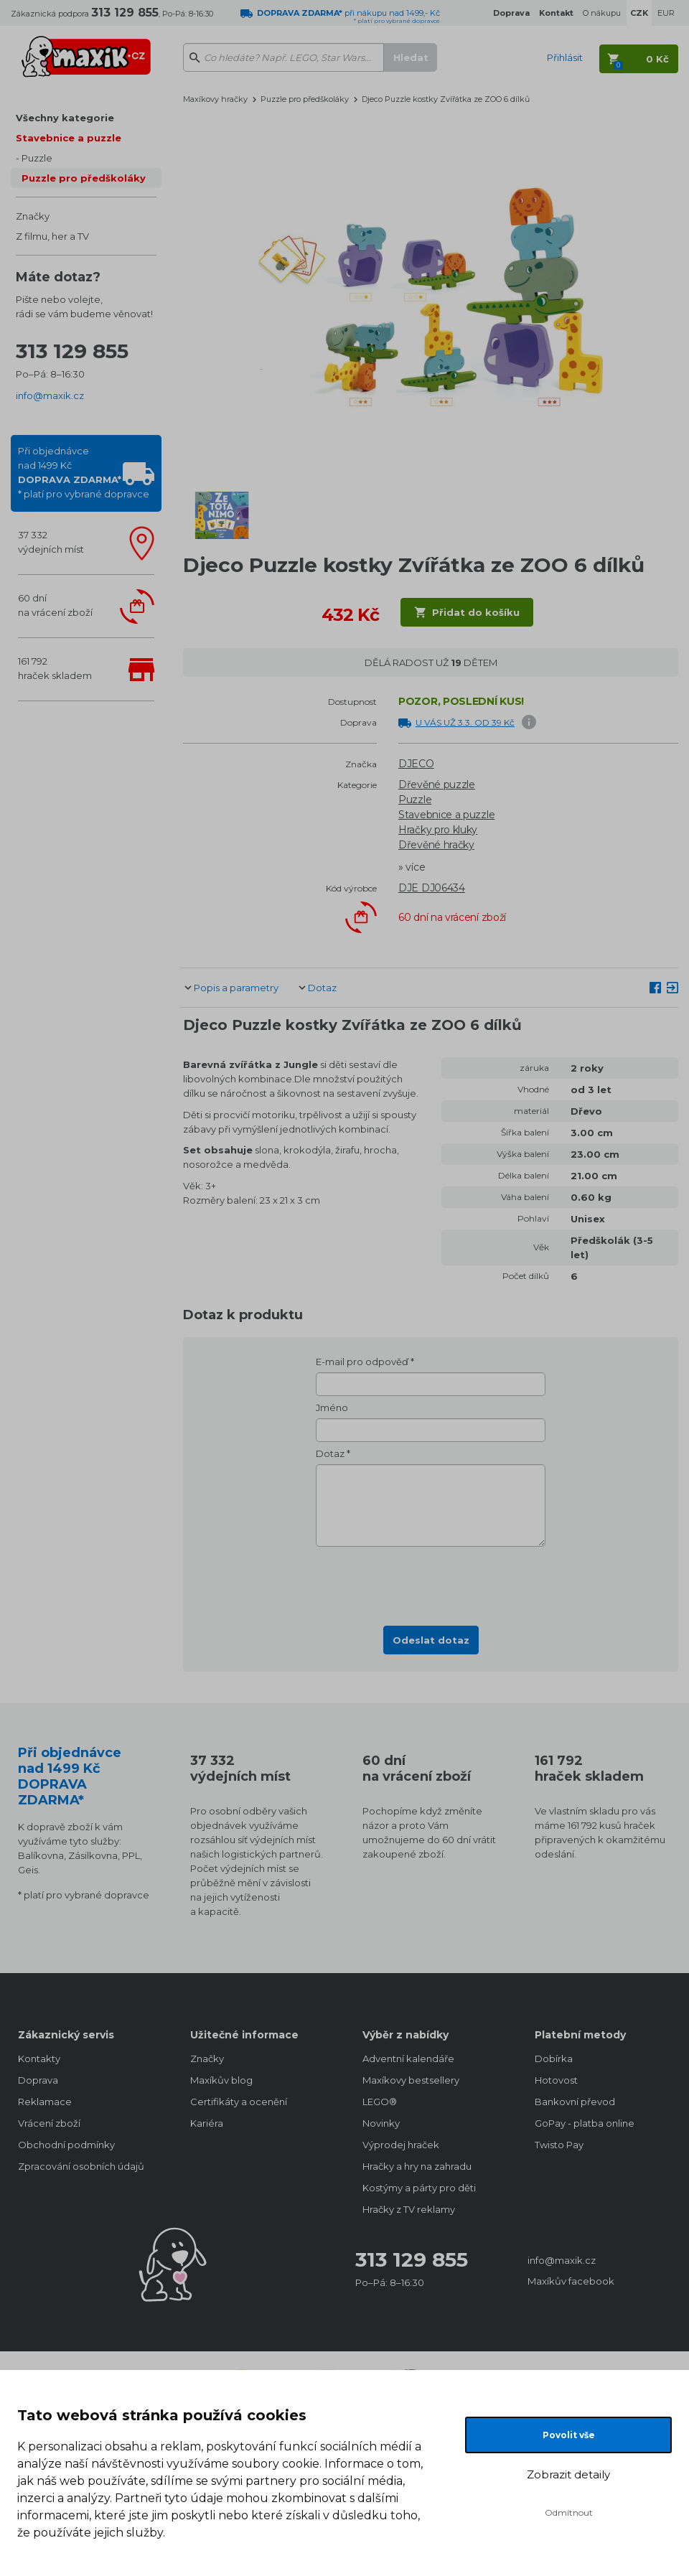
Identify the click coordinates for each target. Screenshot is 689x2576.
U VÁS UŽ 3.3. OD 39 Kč (465, 722)
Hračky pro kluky (437, 829)
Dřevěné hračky (436, 844)
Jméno (332, 1407)
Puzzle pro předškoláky (84, 178)
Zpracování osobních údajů (81, 2166)
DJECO (416, 763)
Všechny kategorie (65, 117)
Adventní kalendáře (408, 2058)
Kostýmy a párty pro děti (419, 2187)
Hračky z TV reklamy (408, 2209)
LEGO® (379, 2101)
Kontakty (39, 2058)
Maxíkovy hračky (215, 99)
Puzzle (37, 158)
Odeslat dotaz (431, 1640)
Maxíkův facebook (571, 2281)
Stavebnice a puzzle (68, 138)
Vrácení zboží (49, 2123)
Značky (33, 216)
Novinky (381, 2123)
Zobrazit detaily (568, 2474)
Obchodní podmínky (66, 2144)
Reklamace (45, 2101)
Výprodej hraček (400, 2144)
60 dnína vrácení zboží (55, 605)
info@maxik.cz (50, 395)
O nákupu (602, 13)
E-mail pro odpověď (362, 1361)
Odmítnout (569, 2512)
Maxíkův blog (221, 2080)
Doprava (38, 2080)
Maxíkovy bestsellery (410, 2080)
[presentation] (431, 1582)
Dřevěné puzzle (436, 784)
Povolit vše (569, 2435)
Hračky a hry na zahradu (417, 2166)
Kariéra (206, 2123)
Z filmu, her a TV (52, 236)
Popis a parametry (236, 987)
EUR (666, 13)
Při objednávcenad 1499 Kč (83, 472)
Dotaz (322, 987)
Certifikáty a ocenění (238, 2101)
